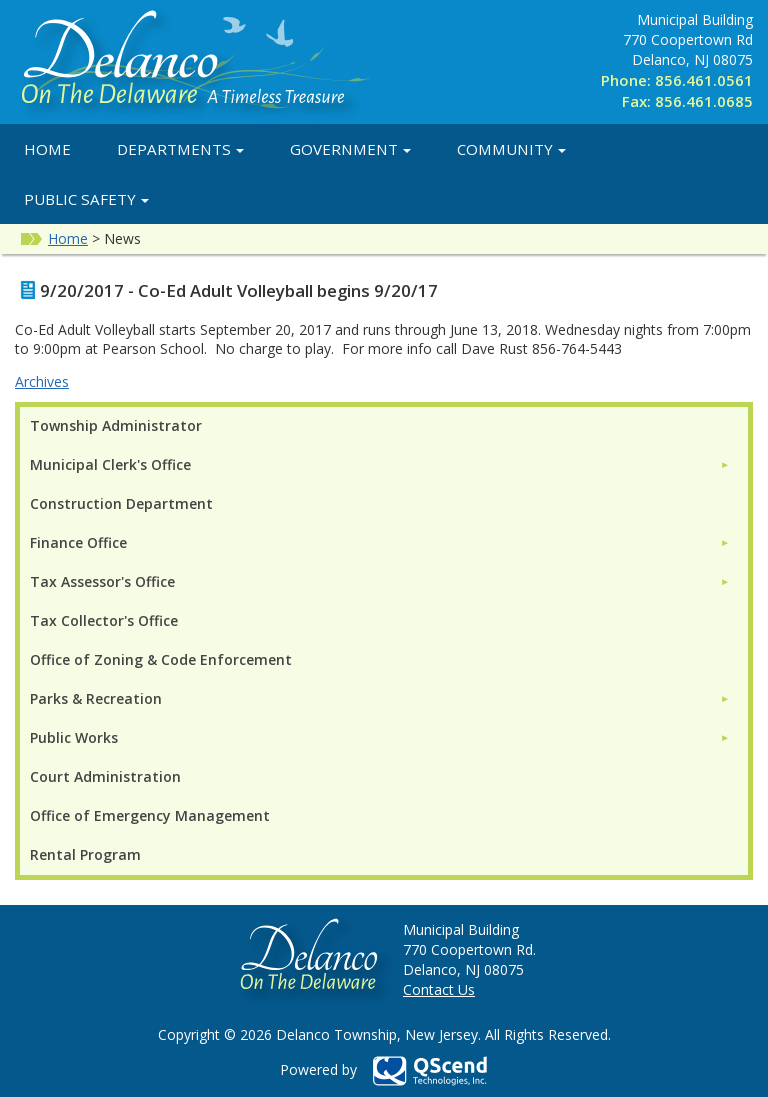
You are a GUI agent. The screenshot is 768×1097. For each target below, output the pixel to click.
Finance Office (78, 542)
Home (47, 149)
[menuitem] (380, 464)
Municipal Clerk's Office (110, 464)
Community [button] (511, 149)
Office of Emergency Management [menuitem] (150, 815)
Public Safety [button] (86, 199)
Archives (42, 381)
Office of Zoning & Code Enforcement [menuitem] (161, 659)
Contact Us (439, 989)
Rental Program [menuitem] (85, 854)
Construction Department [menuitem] (121, 503)
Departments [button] (180, 149)
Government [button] (350, 149)
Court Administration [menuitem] (105, 776)
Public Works (74, 737)
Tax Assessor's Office (102, 581)
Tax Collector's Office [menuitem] (104, 620)
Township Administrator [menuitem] (116, 425)
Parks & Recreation (96, 698)
